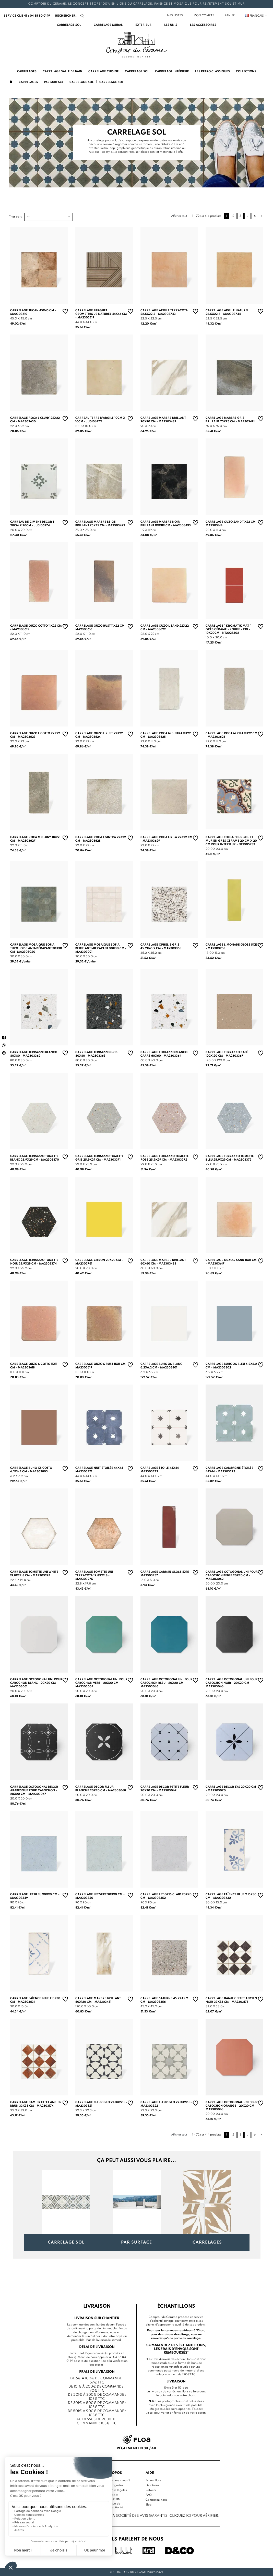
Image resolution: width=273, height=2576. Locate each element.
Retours (151, 2490)
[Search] (70, 16)
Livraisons (152, 2485)
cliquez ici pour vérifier (194, 2516)
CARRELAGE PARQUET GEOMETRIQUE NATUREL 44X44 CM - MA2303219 (101, 314)
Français (256, 15)
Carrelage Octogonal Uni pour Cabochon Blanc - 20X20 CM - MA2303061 (36, 1683)
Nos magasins (113, 2485)
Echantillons (153, 2480)
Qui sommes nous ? (117, 2480)
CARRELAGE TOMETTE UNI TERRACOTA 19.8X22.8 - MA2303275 (94, 1575)
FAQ (149, 2495)
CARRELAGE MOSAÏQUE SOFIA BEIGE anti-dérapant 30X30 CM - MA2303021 (100, 948)
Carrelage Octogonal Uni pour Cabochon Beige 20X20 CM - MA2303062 (232, 1575)
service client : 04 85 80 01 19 (27, 15)
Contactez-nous (156, 2499)
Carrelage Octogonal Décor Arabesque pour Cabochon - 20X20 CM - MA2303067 (34, 1790)
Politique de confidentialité (113, 2505)
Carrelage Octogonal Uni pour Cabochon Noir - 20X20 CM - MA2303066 (232, 1683)
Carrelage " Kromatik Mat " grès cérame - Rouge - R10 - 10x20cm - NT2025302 (228, 629)
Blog (148, 2504)
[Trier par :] (48, 217)
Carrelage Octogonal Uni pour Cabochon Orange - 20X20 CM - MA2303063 (232, 2106)
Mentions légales (115, 2490)
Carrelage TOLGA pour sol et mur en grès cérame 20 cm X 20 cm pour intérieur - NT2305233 (231, 841)
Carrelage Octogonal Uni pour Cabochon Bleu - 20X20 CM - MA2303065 (166, 1683)
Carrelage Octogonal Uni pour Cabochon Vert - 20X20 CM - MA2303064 (101, 1683)
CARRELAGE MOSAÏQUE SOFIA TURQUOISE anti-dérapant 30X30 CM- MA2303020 (36, 948)
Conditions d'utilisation (112, 2497)
